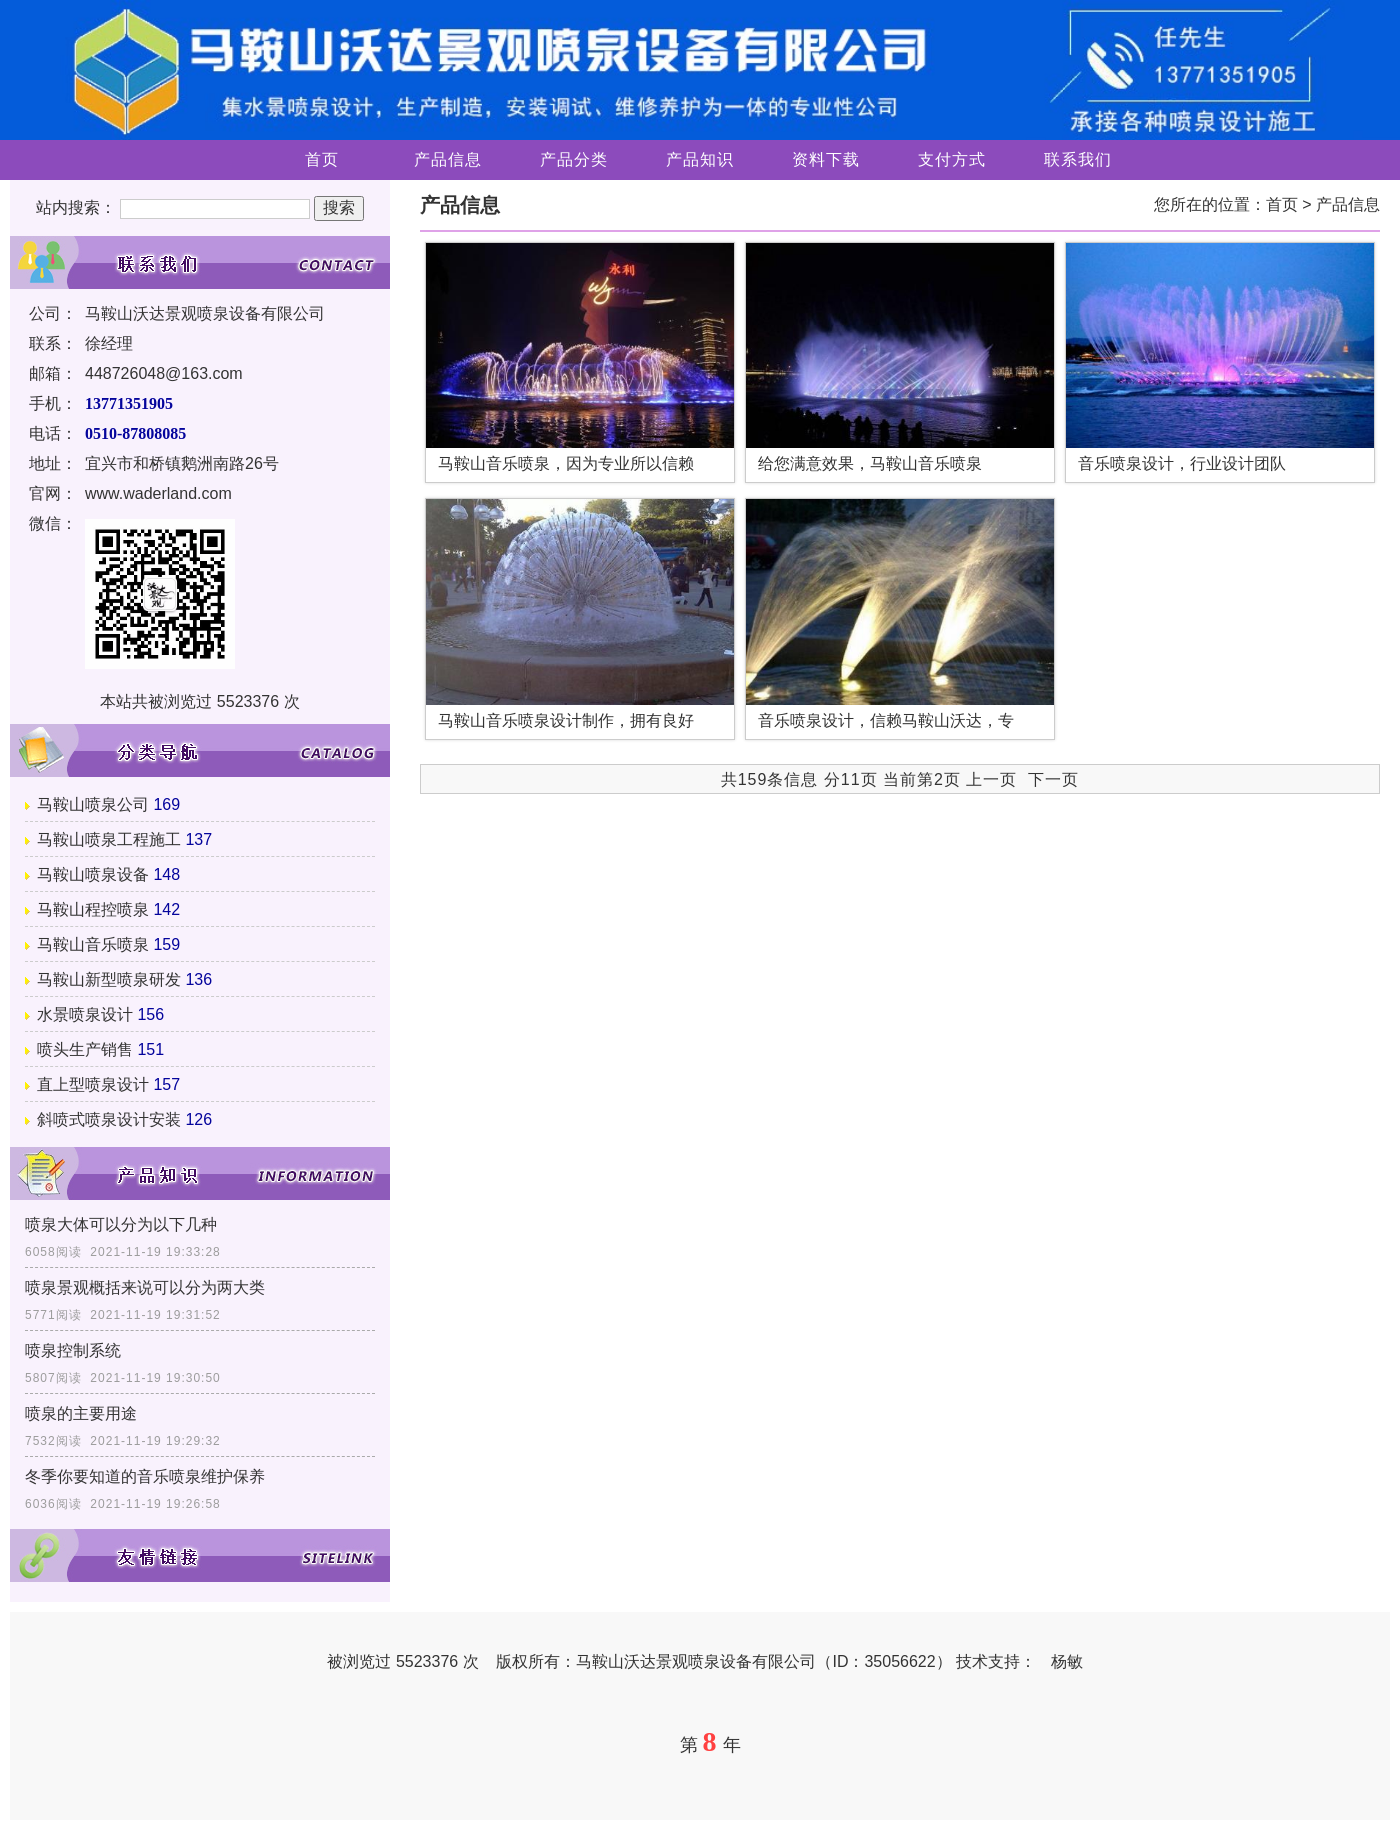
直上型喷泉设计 (93, 1084)
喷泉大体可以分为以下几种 (121, 1224)
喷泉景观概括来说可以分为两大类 (145, 1287)
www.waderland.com (158, 493)
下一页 (1053, 779)
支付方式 (952, 159)
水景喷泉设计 (85, 1014)
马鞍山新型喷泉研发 (109, 979)
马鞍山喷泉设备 (93, 874)
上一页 (991, 779)
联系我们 (1078, 159)
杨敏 (1067, 1661)
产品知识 (700, 159)
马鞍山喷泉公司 (93, 804)
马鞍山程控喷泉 (93, 909)
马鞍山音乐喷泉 (93, 944)
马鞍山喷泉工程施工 (109, 839)
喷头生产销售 (85, 1049)
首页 (322, 159)
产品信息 (448, 159)
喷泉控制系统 (73, 1350)
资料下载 (826, 159)
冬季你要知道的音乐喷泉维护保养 (145, 1476)
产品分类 (574, 159)
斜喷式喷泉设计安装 (109, 1119)
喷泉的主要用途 (81, 1413)
